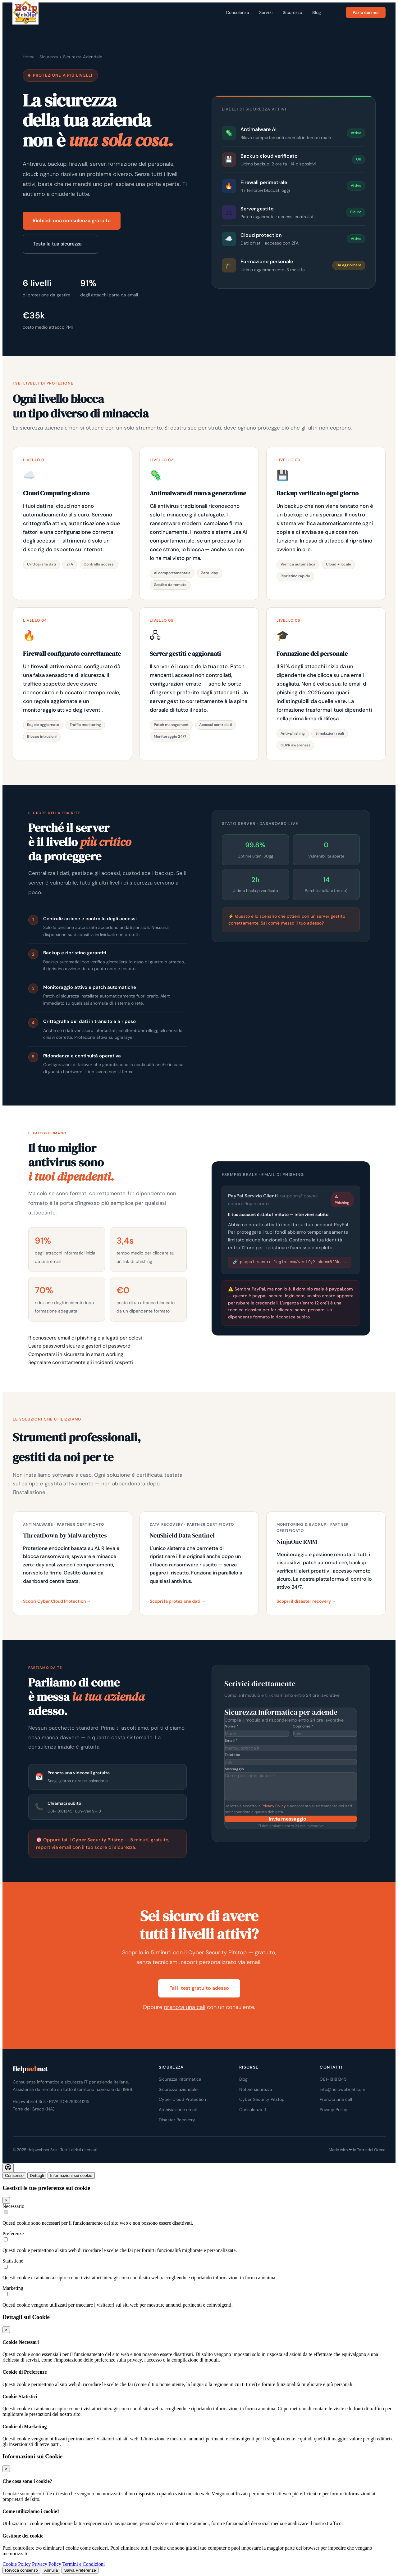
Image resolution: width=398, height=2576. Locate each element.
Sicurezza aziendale (178, 2089)
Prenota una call (336, 2099)
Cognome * (303, 1726)
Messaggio (234, 1769)
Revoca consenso (21, 2570)
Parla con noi (366, 12)
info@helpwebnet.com (342, 2089)
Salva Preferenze (80, 2570)
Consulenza (237, 12)
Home (28, 57)
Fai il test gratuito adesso (199, 1988)
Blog (316, 12)
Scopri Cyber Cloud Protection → (57, 1601)
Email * (231, 1740)
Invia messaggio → (291, 1819)
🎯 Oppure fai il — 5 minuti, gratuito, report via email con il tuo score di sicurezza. (102, 1843)
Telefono (232, 1754)
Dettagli (37, 2175)
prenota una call (184, 2007)
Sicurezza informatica (180, 2079)
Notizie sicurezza (255, 2089)
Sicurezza (292, 12)
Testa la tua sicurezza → (60, 244)
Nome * (232, 1726)
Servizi (266, 12)
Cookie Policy (16, 2564)
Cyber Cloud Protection (182, 2099)
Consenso (14, 2175)
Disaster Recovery (177, 2120)
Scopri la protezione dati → (178, 1601)
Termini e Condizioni (83, 2564)
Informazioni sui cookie (71, 2175)
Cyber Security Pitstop (262, 2099)
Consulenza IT (253, 2109)
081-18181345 (333, 2079)
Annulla (51, 2570)
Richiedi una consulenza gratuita (72, 220)
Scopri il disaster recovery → (306, 1601)
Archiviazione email (178, 2109)
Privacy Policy (274, 1806)
